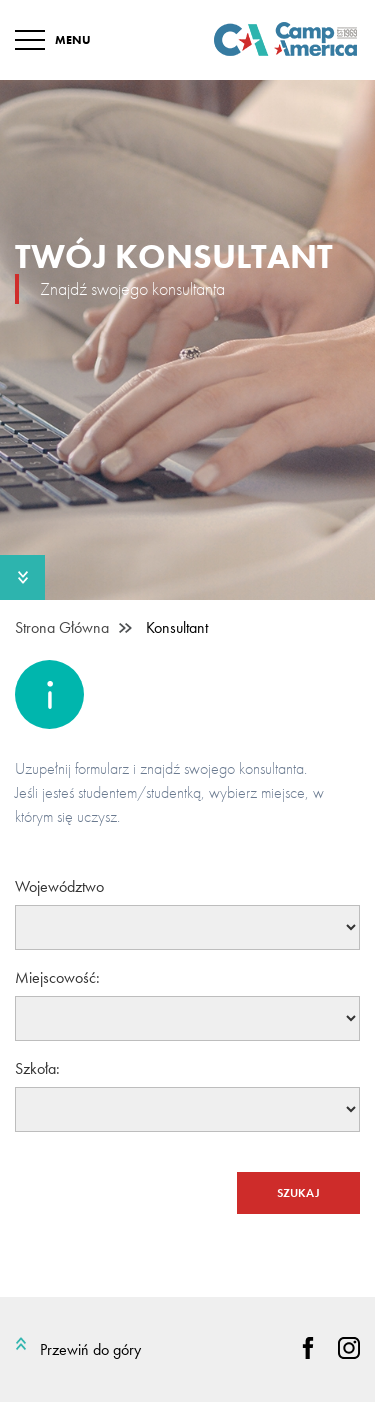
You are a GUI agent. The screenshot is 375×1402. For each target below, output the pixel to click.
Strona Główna (62, 628)
